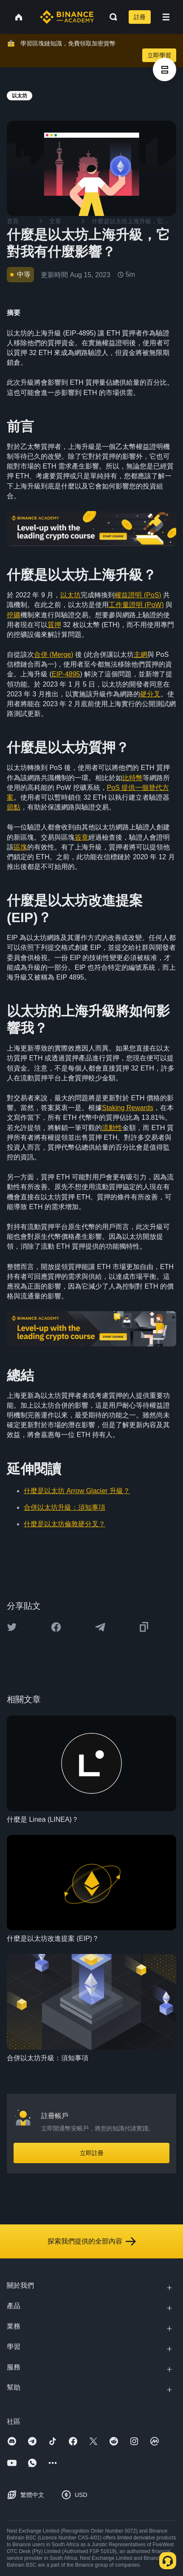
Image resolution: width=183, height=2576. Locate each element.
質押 (54, 624)
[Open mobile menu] (166, 17)
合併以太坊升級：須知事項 (64, 1507)
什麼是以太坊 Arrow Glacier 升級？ (77, 1490)
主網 (140, 654)
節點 (13, 807)
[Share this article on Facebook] (56, 1627)
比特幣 (132, 777)
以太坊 (70, 595)
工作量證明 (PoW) (136, 604)
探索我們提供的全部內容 (92, 2241)
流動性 (112, 1127)
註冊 (140, 17)
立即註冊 (92, 2153)
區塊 (20, 847)
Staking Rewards (127, 1107)
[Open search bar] (110, 17)
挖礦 (13, 615)
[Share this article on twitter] (12, 1627)
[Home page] (67, 17)
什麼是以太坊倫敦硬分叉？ (64, 1524)
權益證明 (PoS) (138, 595)
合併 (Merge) (53, 654)
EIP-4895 (66, 674)
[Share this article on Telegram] (100, 1627)
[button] (166, 17)
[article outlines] (164, 69)
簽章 (81, 837)
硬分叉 (150, 694)
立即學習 (159, 55)
